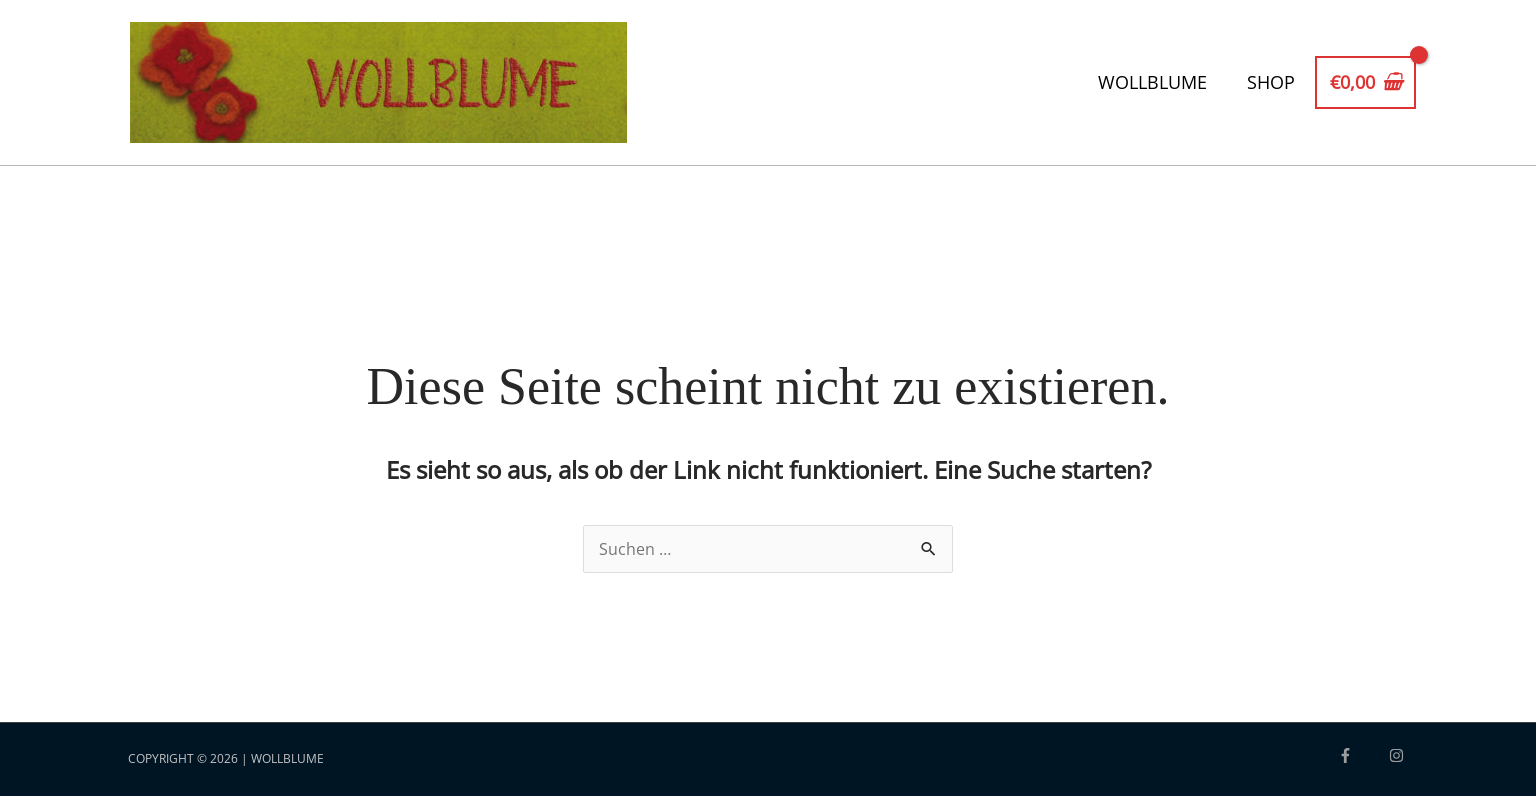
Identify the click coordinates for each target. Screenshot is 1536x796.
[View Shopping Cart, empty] (1365, 82)
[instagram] (1399, 755)
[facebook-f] (1362, 755)
